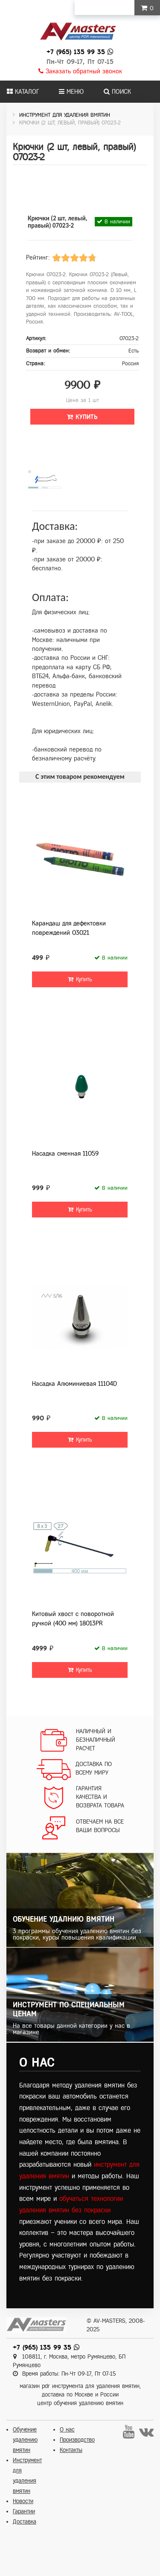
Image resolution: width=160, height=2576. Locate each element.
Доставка (24, 2521)
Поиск (117, 91)
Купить (82, 416)
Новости (23, 2501)
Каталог (23, 91)
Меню (71, 91)
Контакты (71, 2450)
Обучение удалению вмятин (25, 2439)
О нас (67, 2429)
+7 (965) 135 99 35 (76, 51)
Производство (77, 2440)
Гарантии (24, 2511)
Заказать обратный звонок (80, 71)
